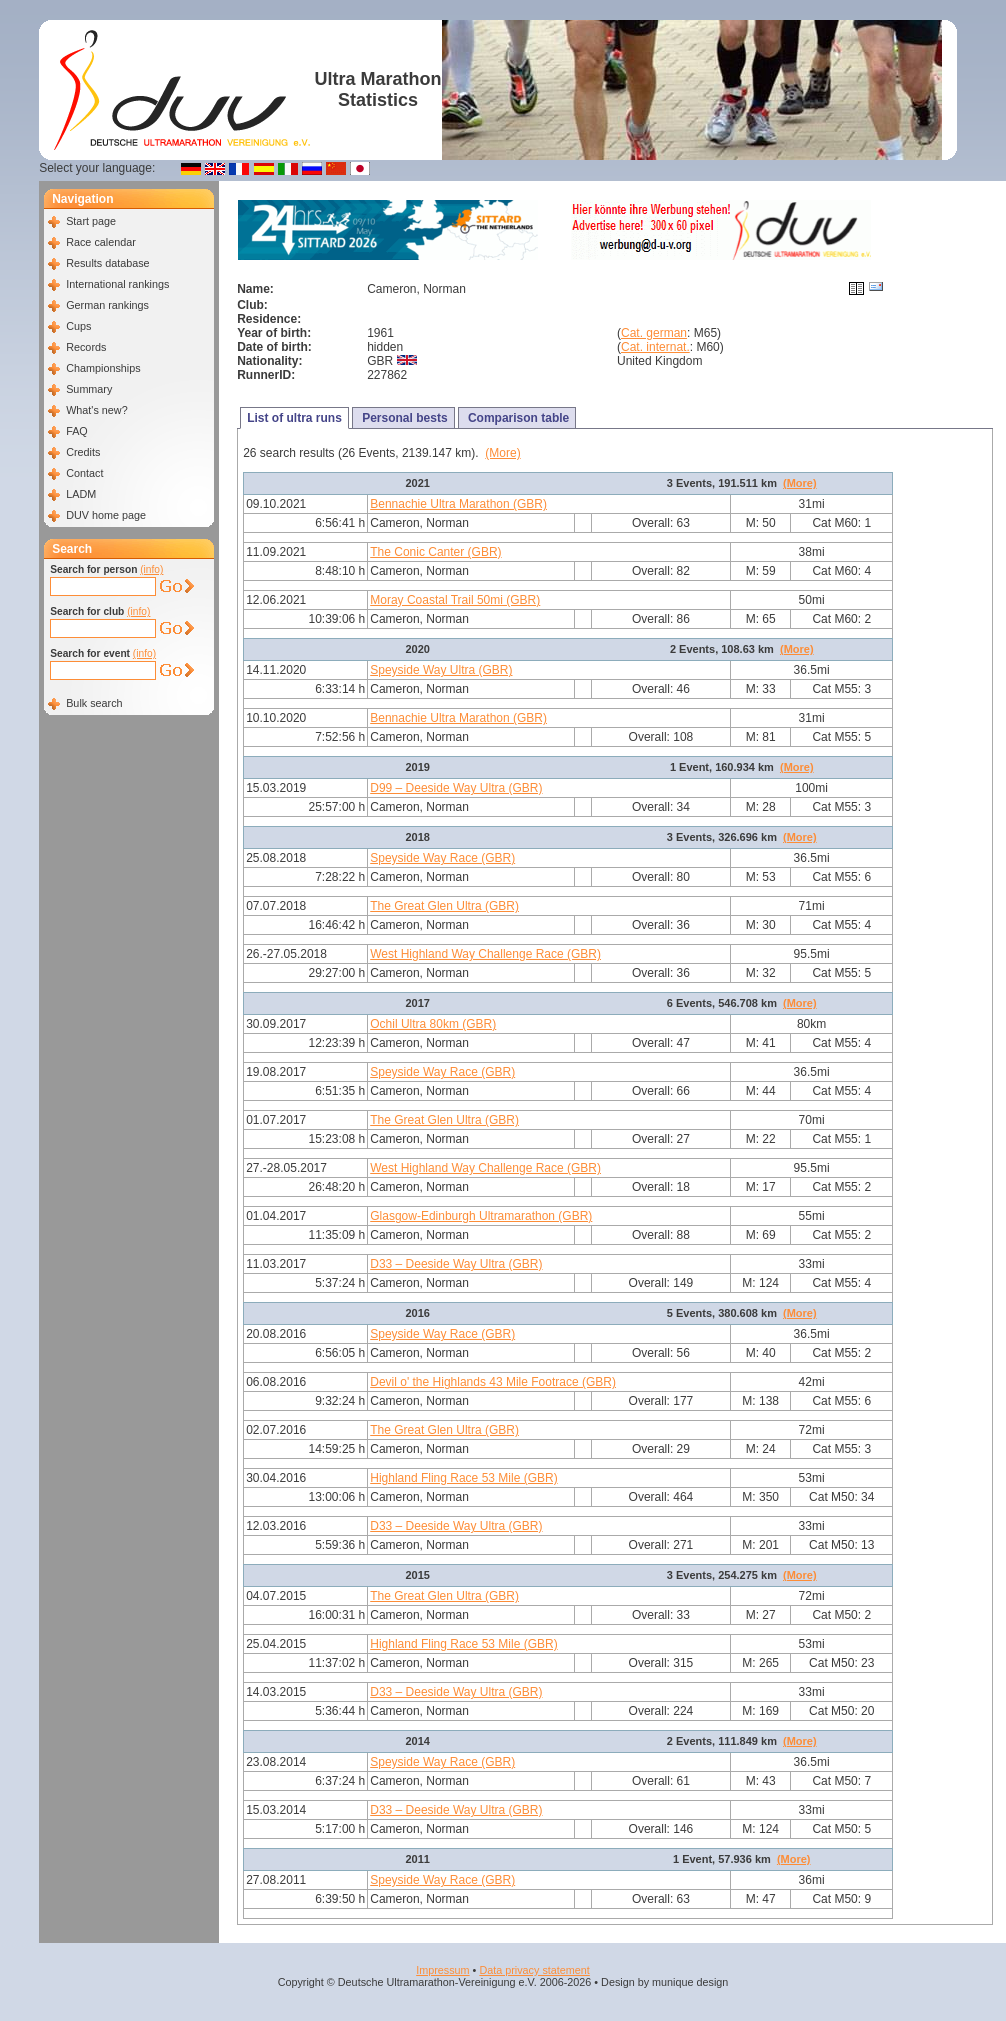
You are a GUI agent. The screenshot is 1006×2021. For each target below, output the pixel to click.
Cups (78, 326)
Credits (83, 452)
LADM (81, 494)
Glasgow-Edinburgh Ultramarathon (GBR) (481, 1216)
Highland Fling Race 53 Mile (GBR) (463, 1478)
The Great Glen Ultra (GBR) (444, 906)
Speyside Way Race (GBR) (442, 858)
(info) (151, 569)
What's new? (96, 410)
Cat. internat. (655, 347)
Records (86, 347)
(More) (502, 453)
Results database (107, 263)
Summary (89, 389)
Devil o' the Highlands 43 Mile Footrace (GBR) (493, 1382)
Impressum (442, 1970)
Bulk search (94, 703)
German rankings (107, 305)
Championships (103, 368)
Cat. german (654, 333)
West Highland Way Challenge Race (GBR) (485, 954)
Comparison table (517, 418)
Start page (91, 221)
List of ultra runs (294, 418)
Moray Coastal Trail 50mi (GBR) (455, 600)
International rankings (117, 284)
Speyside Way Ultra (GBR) (441, 670)
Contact (84, 473)
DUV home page (106, 515)
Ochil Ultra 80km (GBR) (433, 1024)
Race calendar (101, 242)
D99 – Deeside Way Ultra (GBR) (456, 788)
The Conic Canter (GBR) (435, 552)
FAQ (77, 431)
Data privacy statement (534, 1970)
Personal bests (403, 418)
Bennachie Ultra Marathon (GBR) (458, 504)
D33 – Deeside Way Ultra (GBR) (456, 1264)
